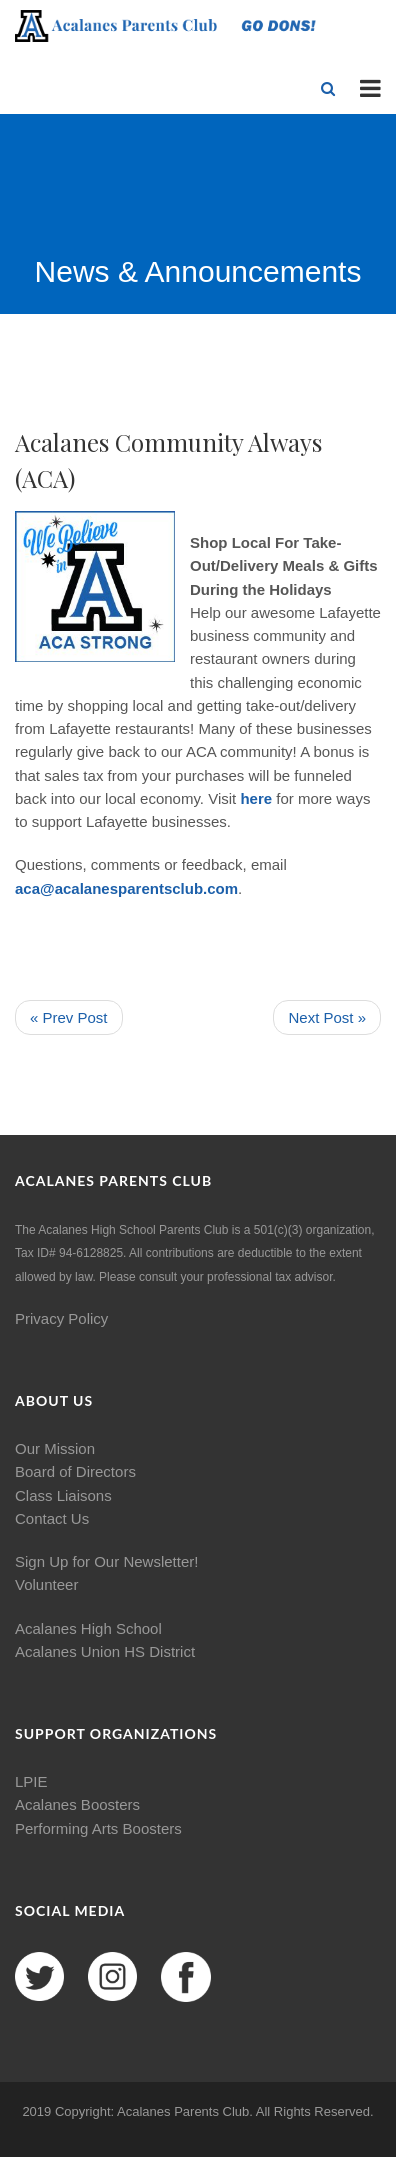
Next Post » (327, 1017)
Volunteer (46, 1584)
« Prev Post (69, 1017)
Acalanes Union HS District (105, 1651)
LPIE (31, 1781)
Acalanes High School (88, 1628)
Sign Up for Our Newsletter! (106, 1561)
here (256, 798)
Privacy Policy (61, 1318)
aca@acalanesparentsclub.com (126, 888)
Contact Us (52, 1518)
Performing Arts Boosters (98, 1828)
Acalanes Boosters (77, 1804)
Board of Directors (75, 1471)
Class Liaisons (63, 1495)
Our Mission (55, 1448)
